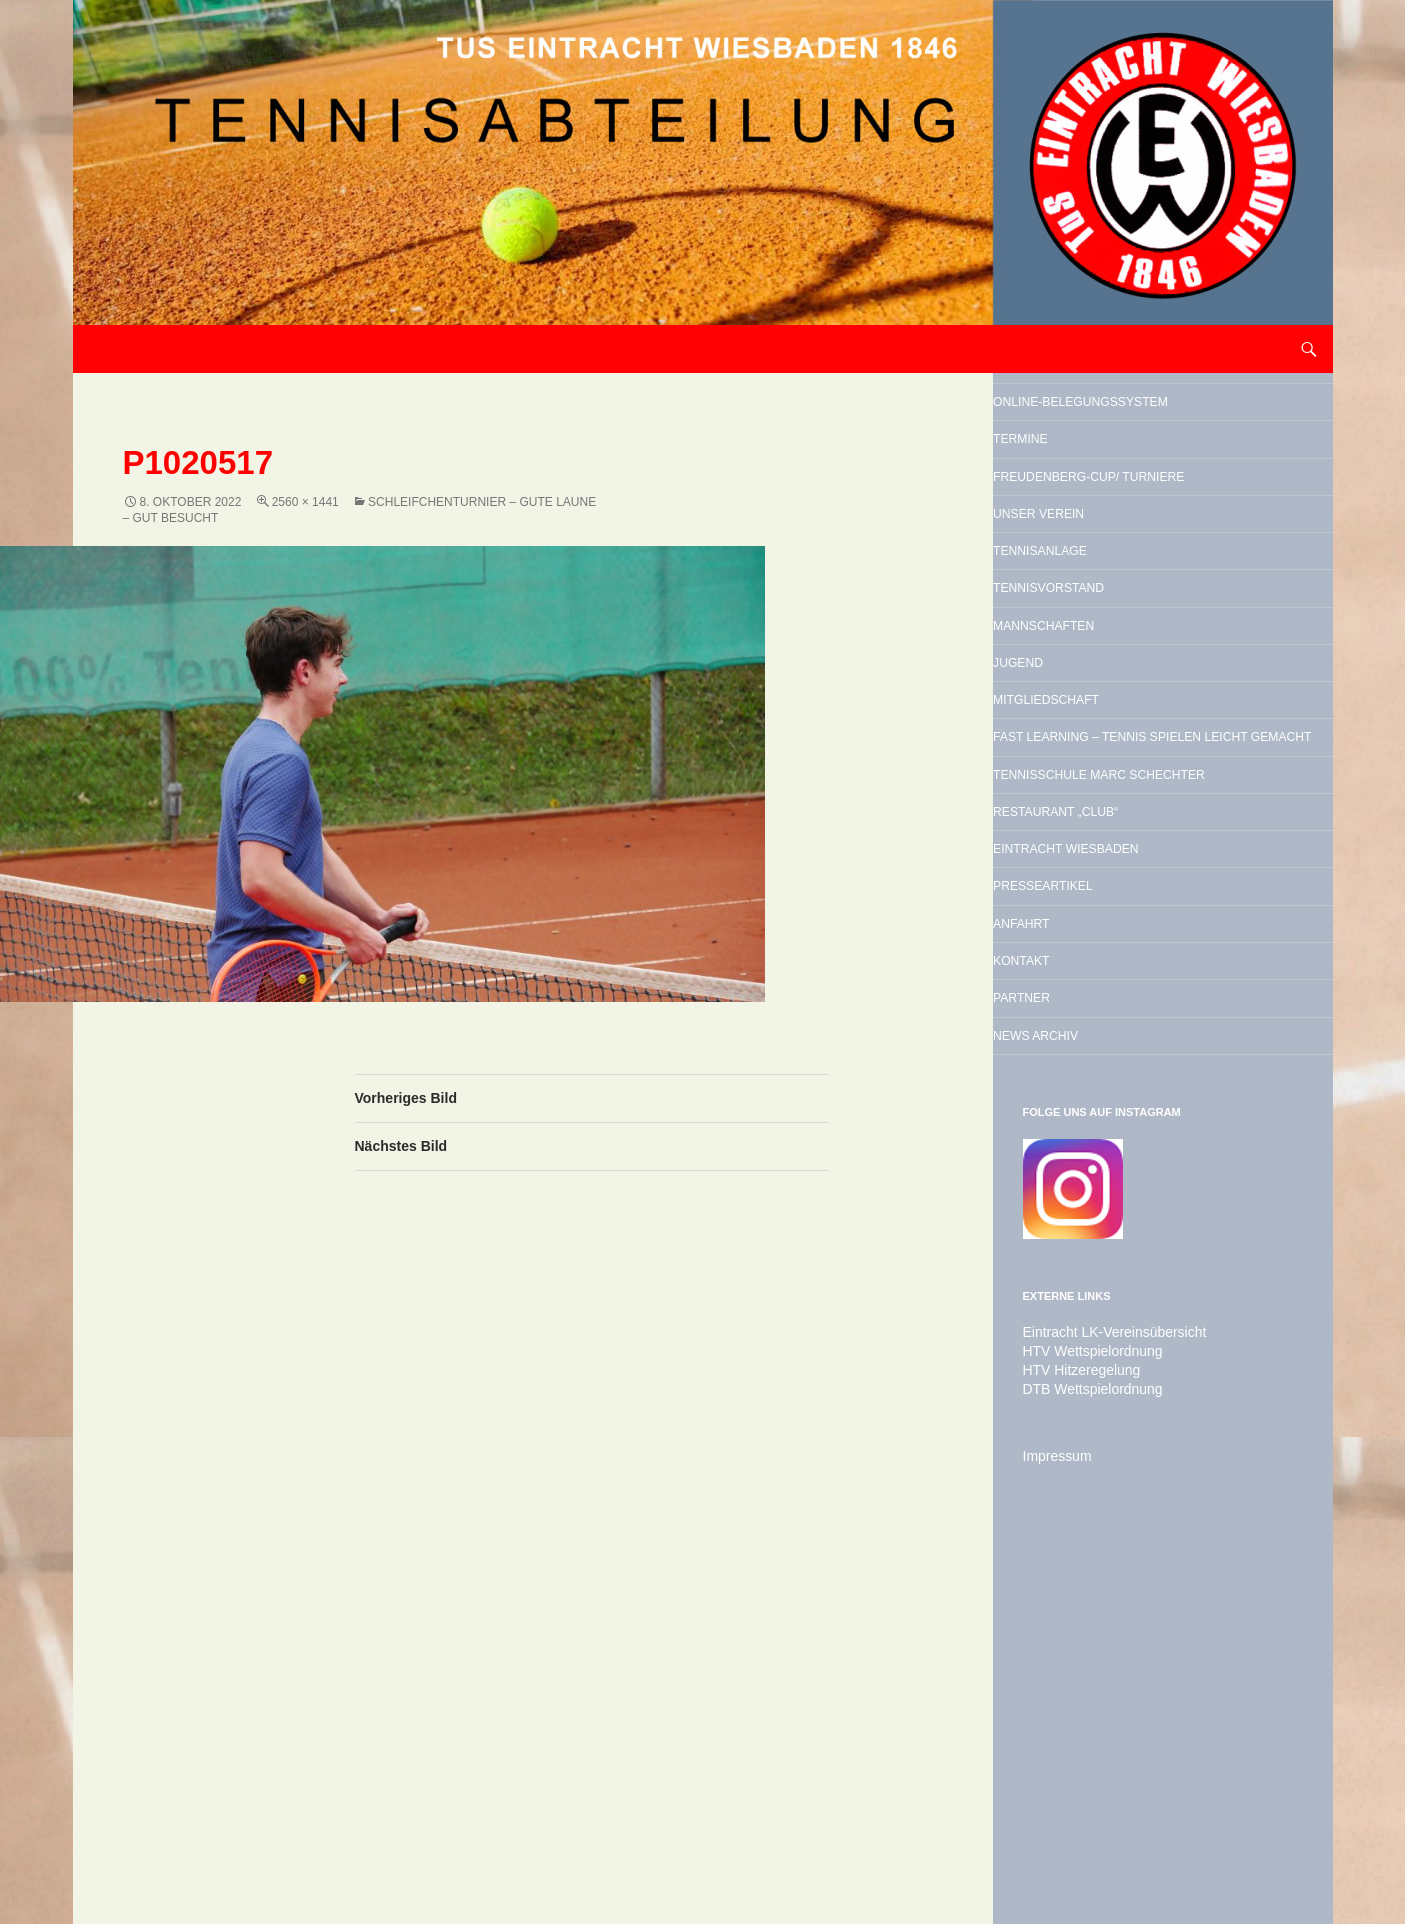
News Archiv (1093, 1396)
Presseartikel (1105, 1192)
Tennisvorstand (1114, 724)
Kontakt (1069, 1294)
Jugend (1064, 826)
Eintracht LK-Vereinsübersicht (1102, 1699)
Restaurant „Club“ (1126, 1090)
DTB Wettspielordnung (1083, 1753)
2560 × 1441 (305, 502)
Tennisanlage (1100, 673)
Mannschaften (1106, 775)
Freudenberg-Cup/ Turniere (1127, 556)
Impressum (1052, 1819)
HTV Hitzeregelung (1073, 1735)
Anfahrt (1069, 1243)
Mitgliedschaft (1110, 877)
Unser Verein (1098, 622)
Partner (1070, 1345)
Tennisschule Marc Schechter (1132, 1024)
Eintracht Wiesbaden (1143, 1141)
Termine (1068, 490)
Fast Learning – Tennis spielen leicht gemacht (1156, 943)
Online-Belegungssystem (1126, 424)
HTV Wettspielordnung (1083, 1717)
